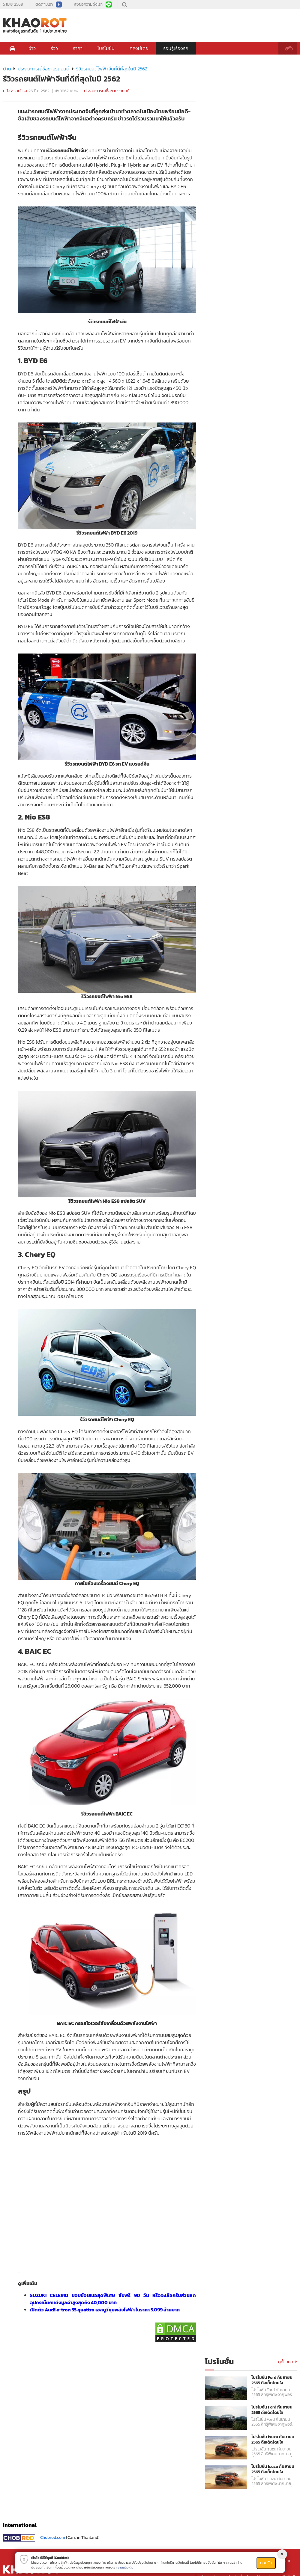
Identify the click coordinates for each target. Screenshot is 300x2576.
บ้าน (7, 68)
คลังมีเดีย (139, 48)
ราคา (77, 48)
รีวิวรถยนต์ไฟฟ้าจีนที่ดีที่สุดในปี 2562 (111, 68)
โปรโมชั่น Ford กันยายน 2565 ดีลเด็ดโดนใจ (271, 2380)
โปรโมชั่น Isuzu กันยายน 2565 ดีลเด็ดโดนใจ (272, 2439)
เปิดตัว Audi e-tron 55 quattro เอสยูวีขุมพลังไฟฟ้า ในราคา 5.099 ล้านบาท (105, 2309)
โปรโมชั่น (106, 48)
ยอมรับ (266, 2563)
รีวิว (54, 48)
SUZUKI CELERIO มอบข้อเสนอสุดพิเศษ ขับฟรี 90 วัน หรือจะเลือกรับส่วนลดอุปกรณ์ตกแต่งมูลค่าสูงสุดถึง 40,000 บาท (113, 2299)
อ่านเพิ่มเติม (126, 2567)
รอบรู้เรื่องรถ (175, 48)
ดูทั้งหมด (287, 2362)
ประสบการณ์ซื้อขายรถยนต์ (43, 68)
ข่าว (32, 48)
